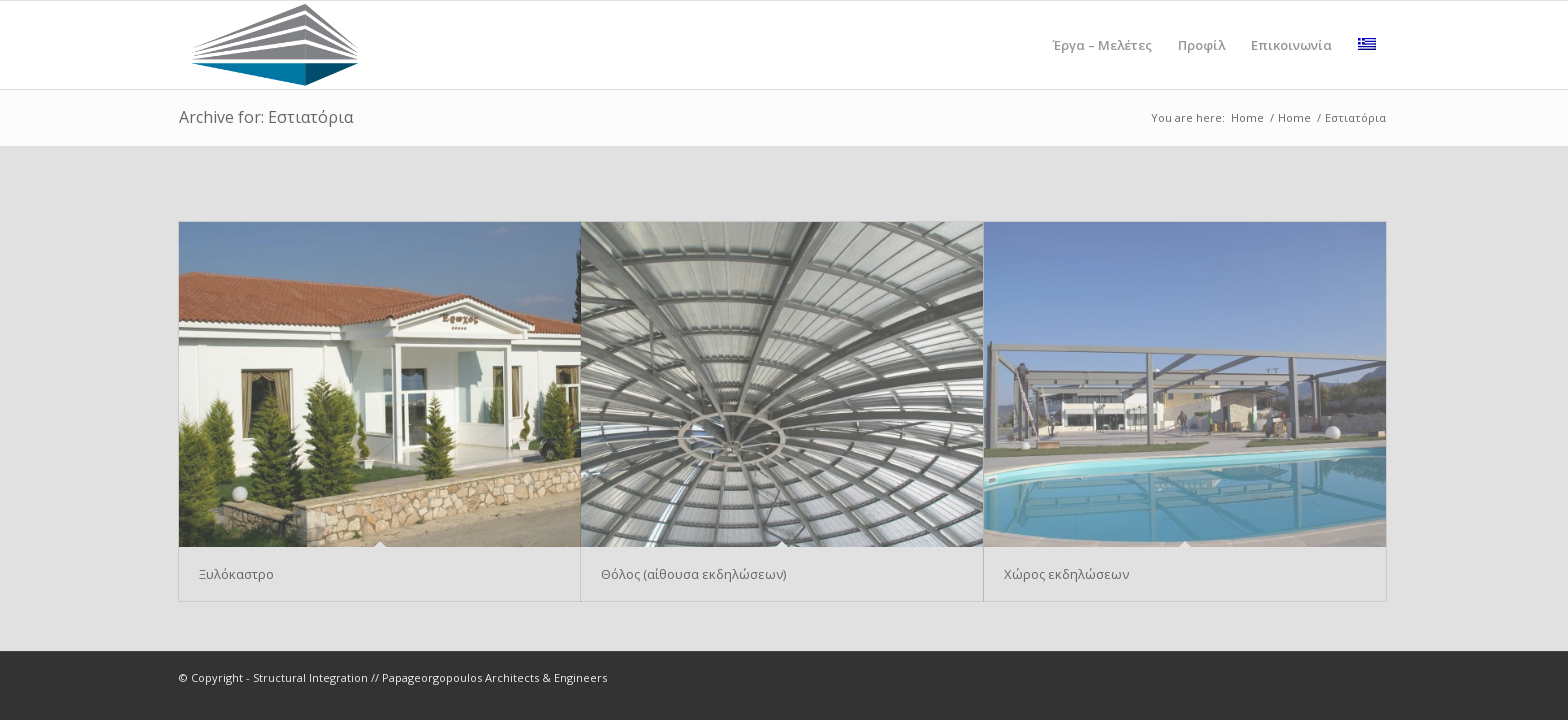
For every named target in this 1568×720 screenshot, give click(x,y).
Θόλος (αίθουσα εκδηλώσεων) (693, 574)
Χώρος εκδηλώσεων (1066, 574)
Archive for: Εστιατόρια (266, 117)
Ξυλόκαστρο (236, 574)
